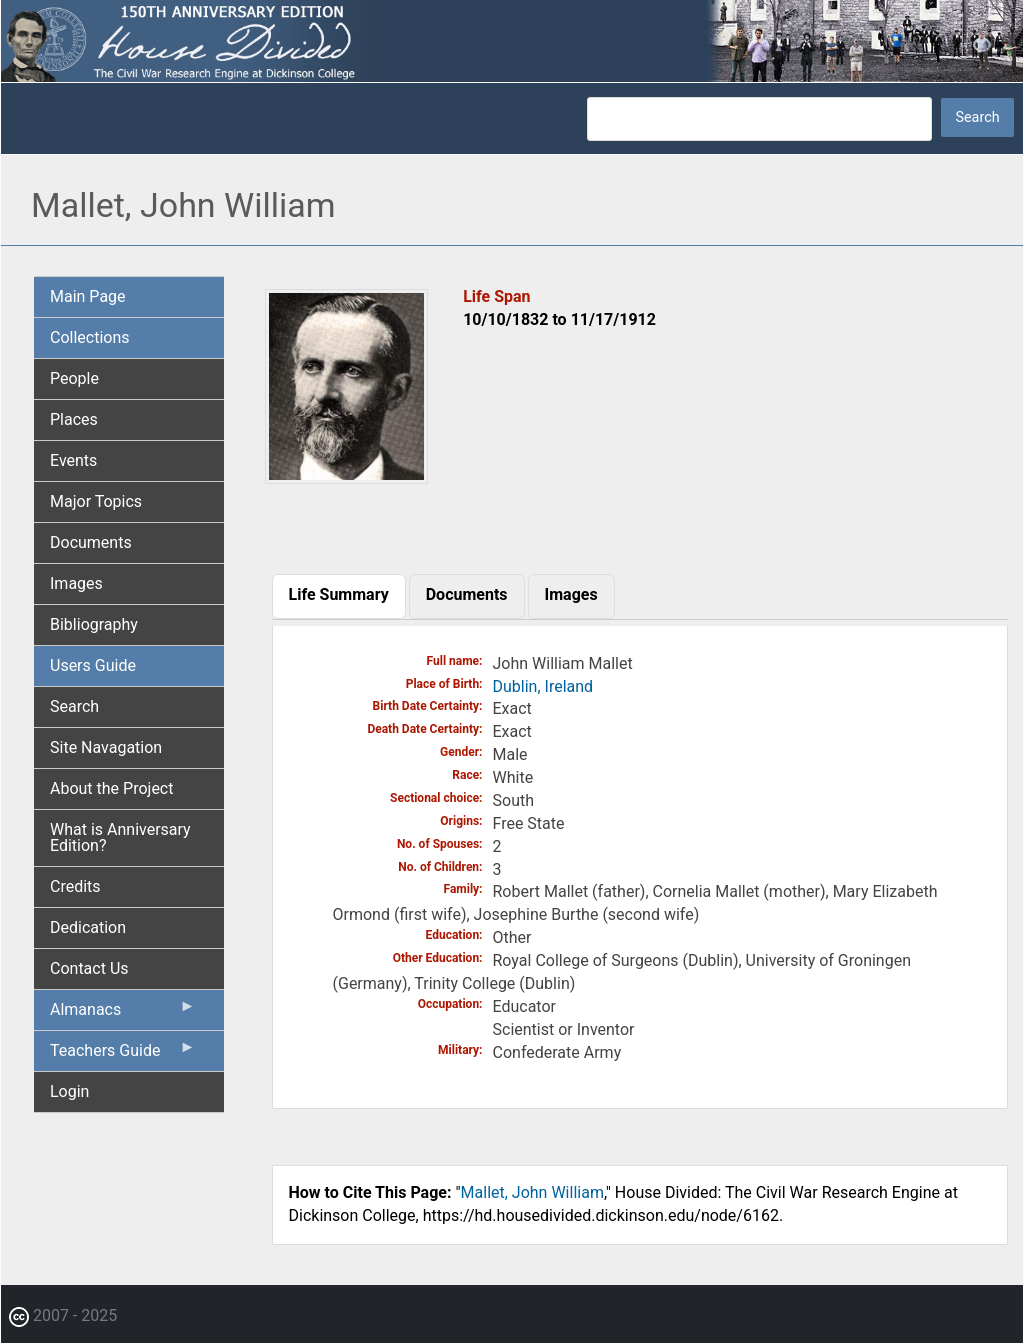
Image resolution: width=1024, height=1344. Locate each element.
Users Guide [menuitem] (93, 665)
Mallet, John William (532, 1192)
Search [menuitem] (74, 706)
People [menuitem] (74, 378)
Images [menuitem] (76, 583)
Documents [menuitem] (91, 542)
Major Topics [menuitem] (96, 501)
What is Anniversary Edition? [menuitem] (120, 837)
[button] (347, 476)
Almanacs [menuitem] (123, 1014)
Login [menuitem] (69, 1091)
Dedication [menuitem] (88, 927)
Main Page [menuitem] (88, 296)
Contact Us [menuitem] (89, 968)
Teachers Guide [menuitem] (123, 1055)
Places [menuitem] (74, 419)
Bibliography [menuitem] (94, 624)
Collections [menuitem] (90, 337)
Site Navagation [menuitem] (106, 747)
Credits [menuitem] (75, 886)
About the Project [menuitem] (111, 788)
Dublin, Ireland (543, 686)
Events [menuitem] (73, 460)
